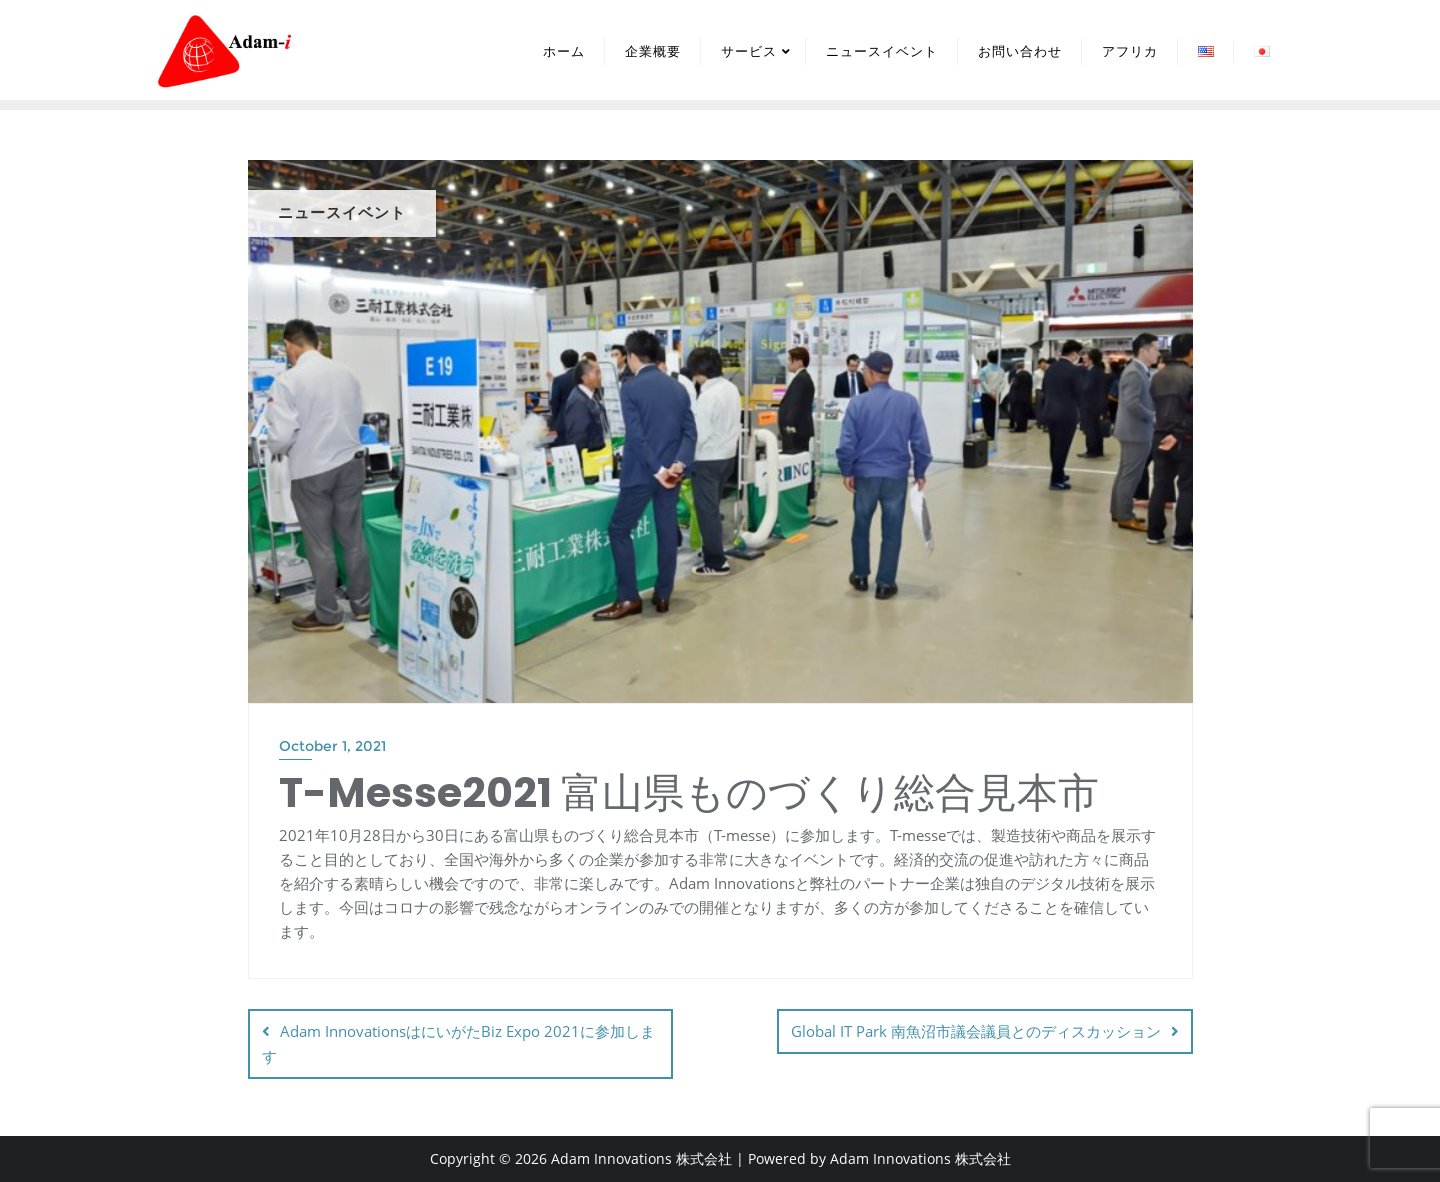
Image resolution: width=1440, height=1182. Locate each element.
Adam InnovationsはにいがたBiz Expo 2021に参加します (458, 1043)
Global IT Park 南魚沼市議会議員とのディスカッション (976, 1031)
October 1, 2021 (332, 746)
